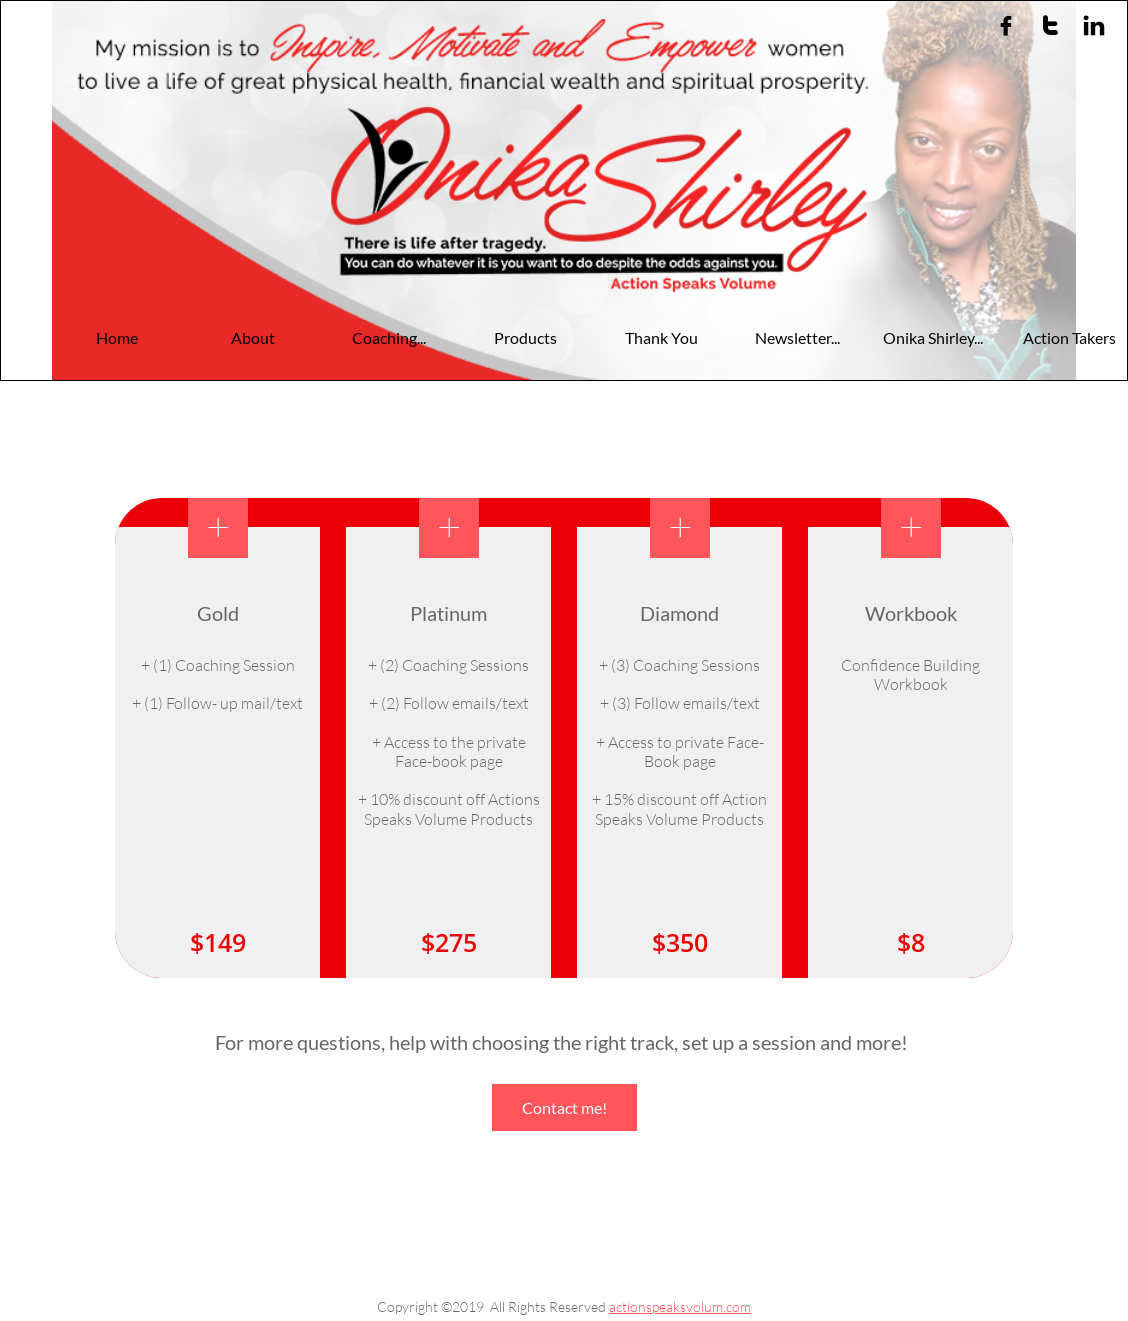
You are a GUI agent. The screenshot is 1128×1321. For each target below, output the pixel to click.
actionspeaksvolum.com (680, 1306)
